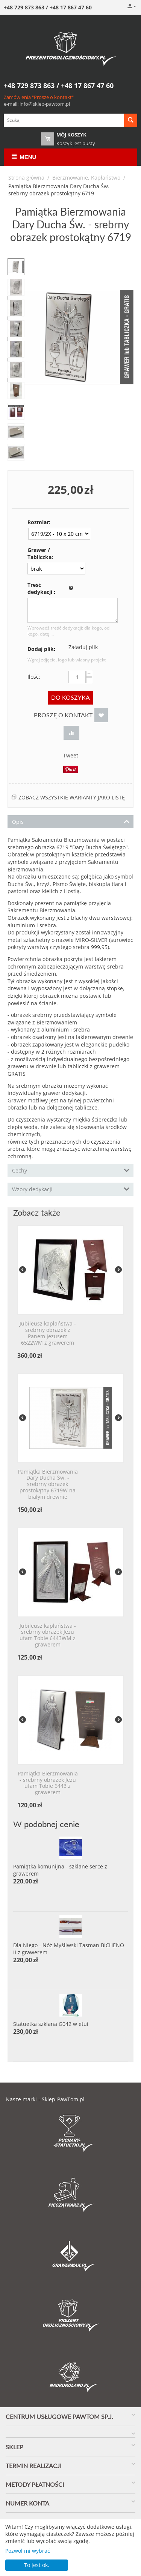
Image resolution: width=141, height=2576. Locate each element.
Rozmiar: (38, 522)
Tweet (70, 755)
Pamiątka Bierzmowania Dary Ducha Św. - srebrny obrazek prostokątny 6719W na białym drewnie (48, 1484)
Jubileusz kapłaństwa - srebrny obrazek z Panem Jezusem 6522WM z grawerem (48, 1333)
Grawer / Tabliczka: (40, 553)
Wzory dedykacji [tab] (71, 1189)
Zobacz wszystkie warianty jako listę (71, 797)
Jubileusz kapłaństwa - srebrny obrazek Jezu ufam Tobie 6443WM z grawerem (48, 1635)
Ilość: (33, 676)
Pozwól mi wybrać (27, 2550)
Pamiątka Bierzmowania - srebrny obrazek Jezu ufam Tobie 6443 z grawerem (48, 1783)
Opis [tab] (71, 821)
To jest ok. (36, 2565)
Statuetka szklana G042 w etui (50, 2023)
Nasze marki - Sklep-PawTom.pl (45, 2099)
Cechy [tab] (71, 1170)
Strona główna (26, 177)
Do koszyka (70, 697)
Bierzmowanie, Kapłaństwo (86, 177)
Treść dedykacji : (41, 588)
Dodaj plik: (41, 648)
